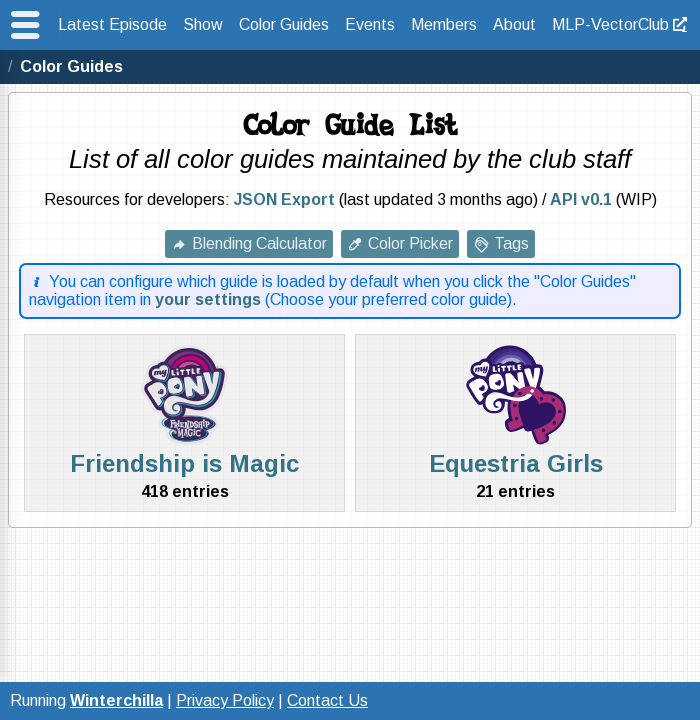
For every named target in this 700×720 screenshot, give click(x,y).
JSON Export (284, 199)
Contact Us (327, 700)
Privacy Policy (225, 700)
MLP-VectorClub (610, 24)
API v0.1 (581, 199)
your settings (208, 299)
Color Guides (284, 24)
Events (370, 24)
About (514, 24)
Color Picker (410, 243)
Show (203, 24)
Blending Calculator (259, 243)
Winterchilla (116, 700)
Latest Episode (112, 24)
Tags (511, 243)
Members (444, 24)
